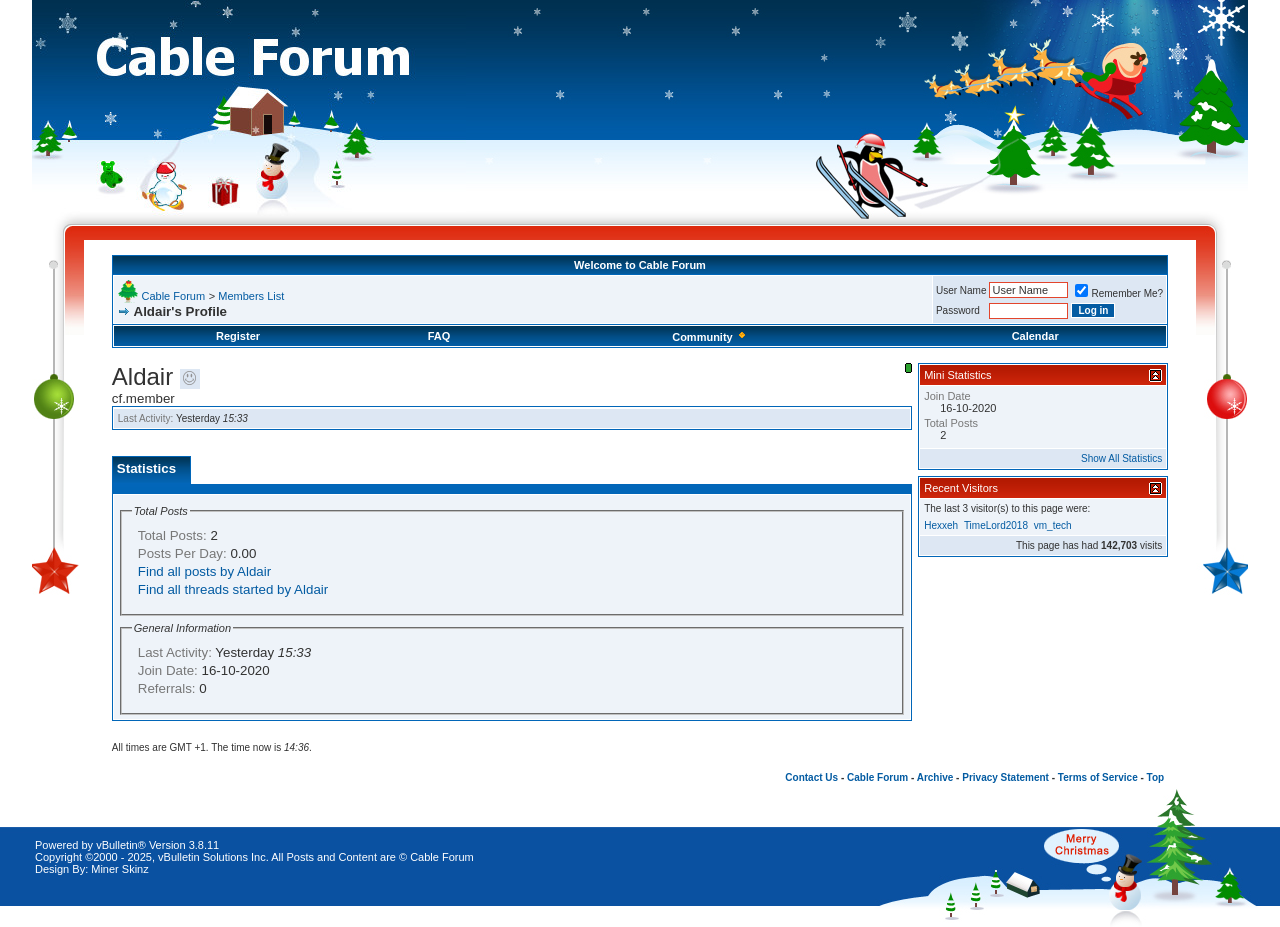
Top (1156, 777)
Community (710, 337)
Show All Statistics (1121, 458)
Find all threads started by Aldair (233, 589)
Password (958, 310)
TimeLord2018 (996, 525)
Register (238, 336)
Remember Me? (1119, 293)
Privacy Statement (1005, 777)
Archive (935, 777)
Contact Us (811, 777)
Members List (251, 296)
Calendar (1035, 336)
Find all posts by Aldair (204, 571)
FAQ (439, 336)
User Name (961, 290)
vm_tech (1053, 525)
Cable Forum (174, 296)
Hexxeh (941, 525)
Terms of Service (1098, 777)
